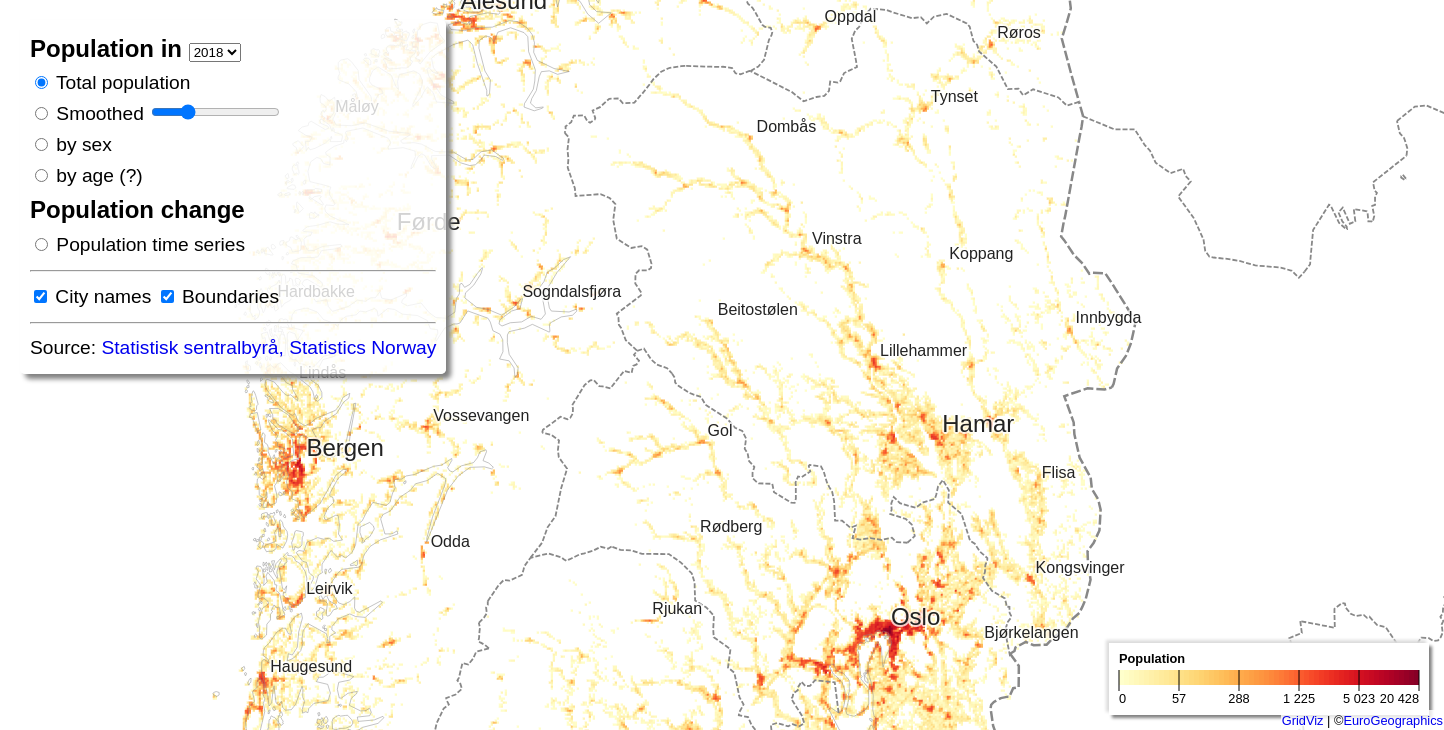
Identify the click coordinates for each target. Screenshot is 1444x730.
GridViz (1303, 720)
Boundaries (230, 296)
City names (103, 296)
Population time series (150, 244)
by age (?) (99, 175)
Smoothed (99, 113)
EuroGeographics (1393, 720)
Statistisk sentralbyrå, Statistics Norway (268, 347)
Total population (123, 82)
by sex (83, 144)
